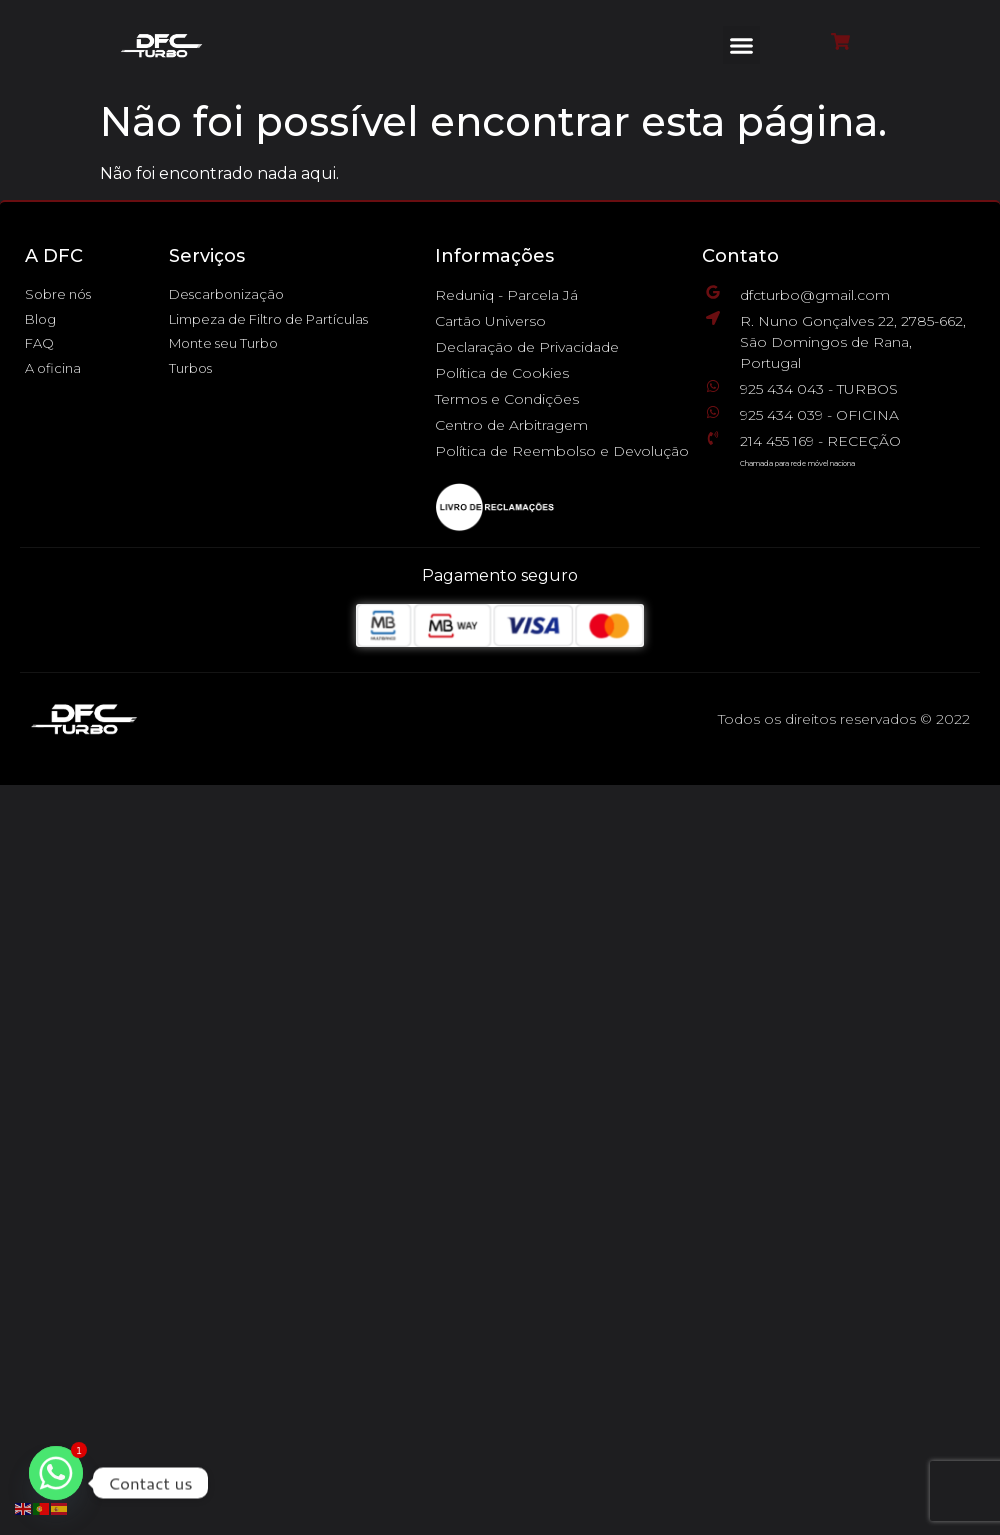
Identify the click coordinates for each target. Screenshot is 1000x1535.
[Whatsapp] (56, 1483)
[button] (742, 45)
